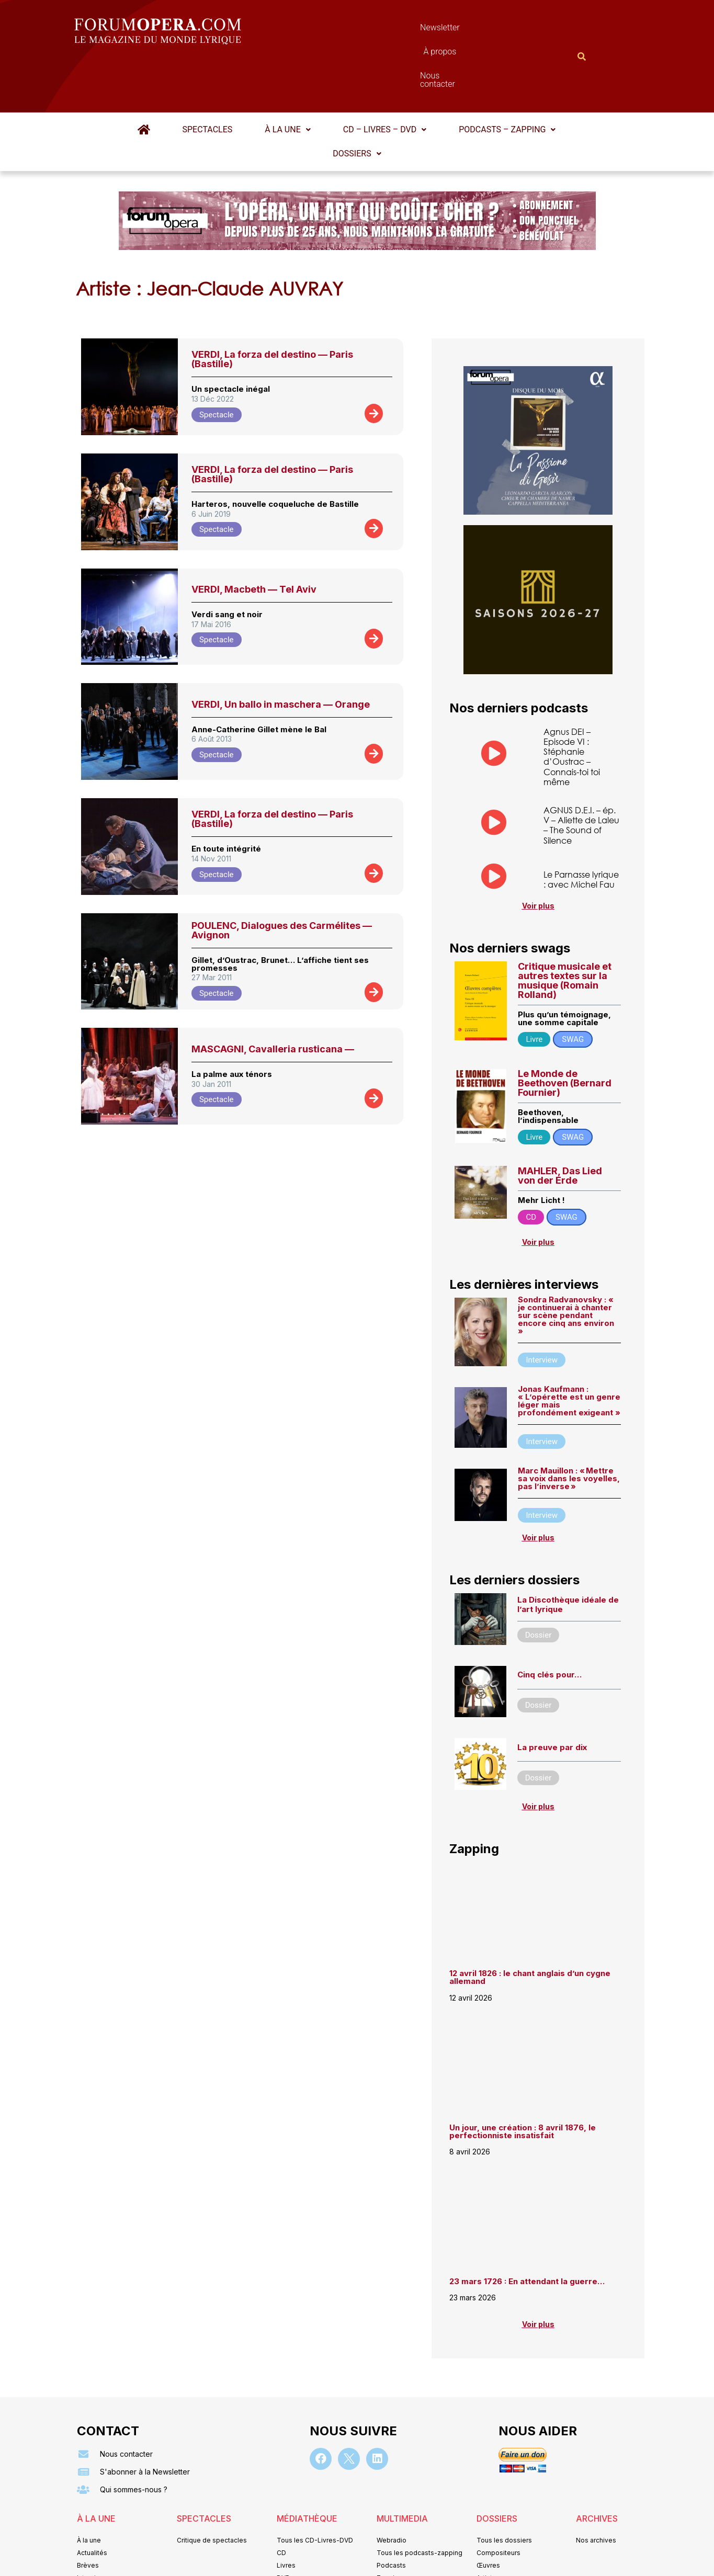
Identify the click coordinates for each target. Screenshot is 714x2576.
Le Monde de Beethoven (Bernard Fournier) (564, 1032)
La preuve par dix (552, 1696)
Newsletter (341, 30)
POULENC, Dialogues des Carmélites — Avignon (281, 879)
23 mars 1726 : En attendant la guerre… (527, 2230)
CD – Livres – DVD (384, 78)
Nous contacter (474, 30)
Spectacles (208, 78)
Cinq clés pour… (549, 1624)
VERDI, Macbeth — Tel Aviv (253, 537)
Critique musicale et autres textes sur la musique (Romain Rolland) (564, 929)
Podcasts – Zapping (507, 78)
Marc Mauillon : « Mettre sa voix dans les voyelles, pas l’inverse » (569, 1427)
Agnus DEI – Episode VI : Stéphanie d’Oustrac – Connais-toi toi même (571, 705)
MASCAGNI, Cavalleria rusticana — (272, 997)
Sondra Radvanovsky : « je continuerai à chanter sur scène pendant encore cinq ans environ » (566, 1264)
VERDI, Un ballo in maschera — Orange (280, 653)
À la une (287, 78)
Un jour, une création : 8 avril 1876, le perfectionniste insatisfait (522, 2080)
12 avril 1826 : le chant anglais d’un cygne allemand (529, 1926)
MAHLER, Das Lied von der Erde (560, 1125)
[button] (287, 78)
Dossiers (357, 102)
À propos (404, 30)
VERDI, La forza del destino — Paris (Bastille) (272, 308)
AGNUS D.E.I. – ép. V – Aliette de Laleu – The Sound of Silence (581, 774)
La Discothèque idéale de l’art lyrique (568, 1553)
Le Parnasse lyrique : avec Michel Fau (581, 828)
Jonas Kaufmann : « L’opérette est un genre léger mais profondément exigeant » (569, 1350)
